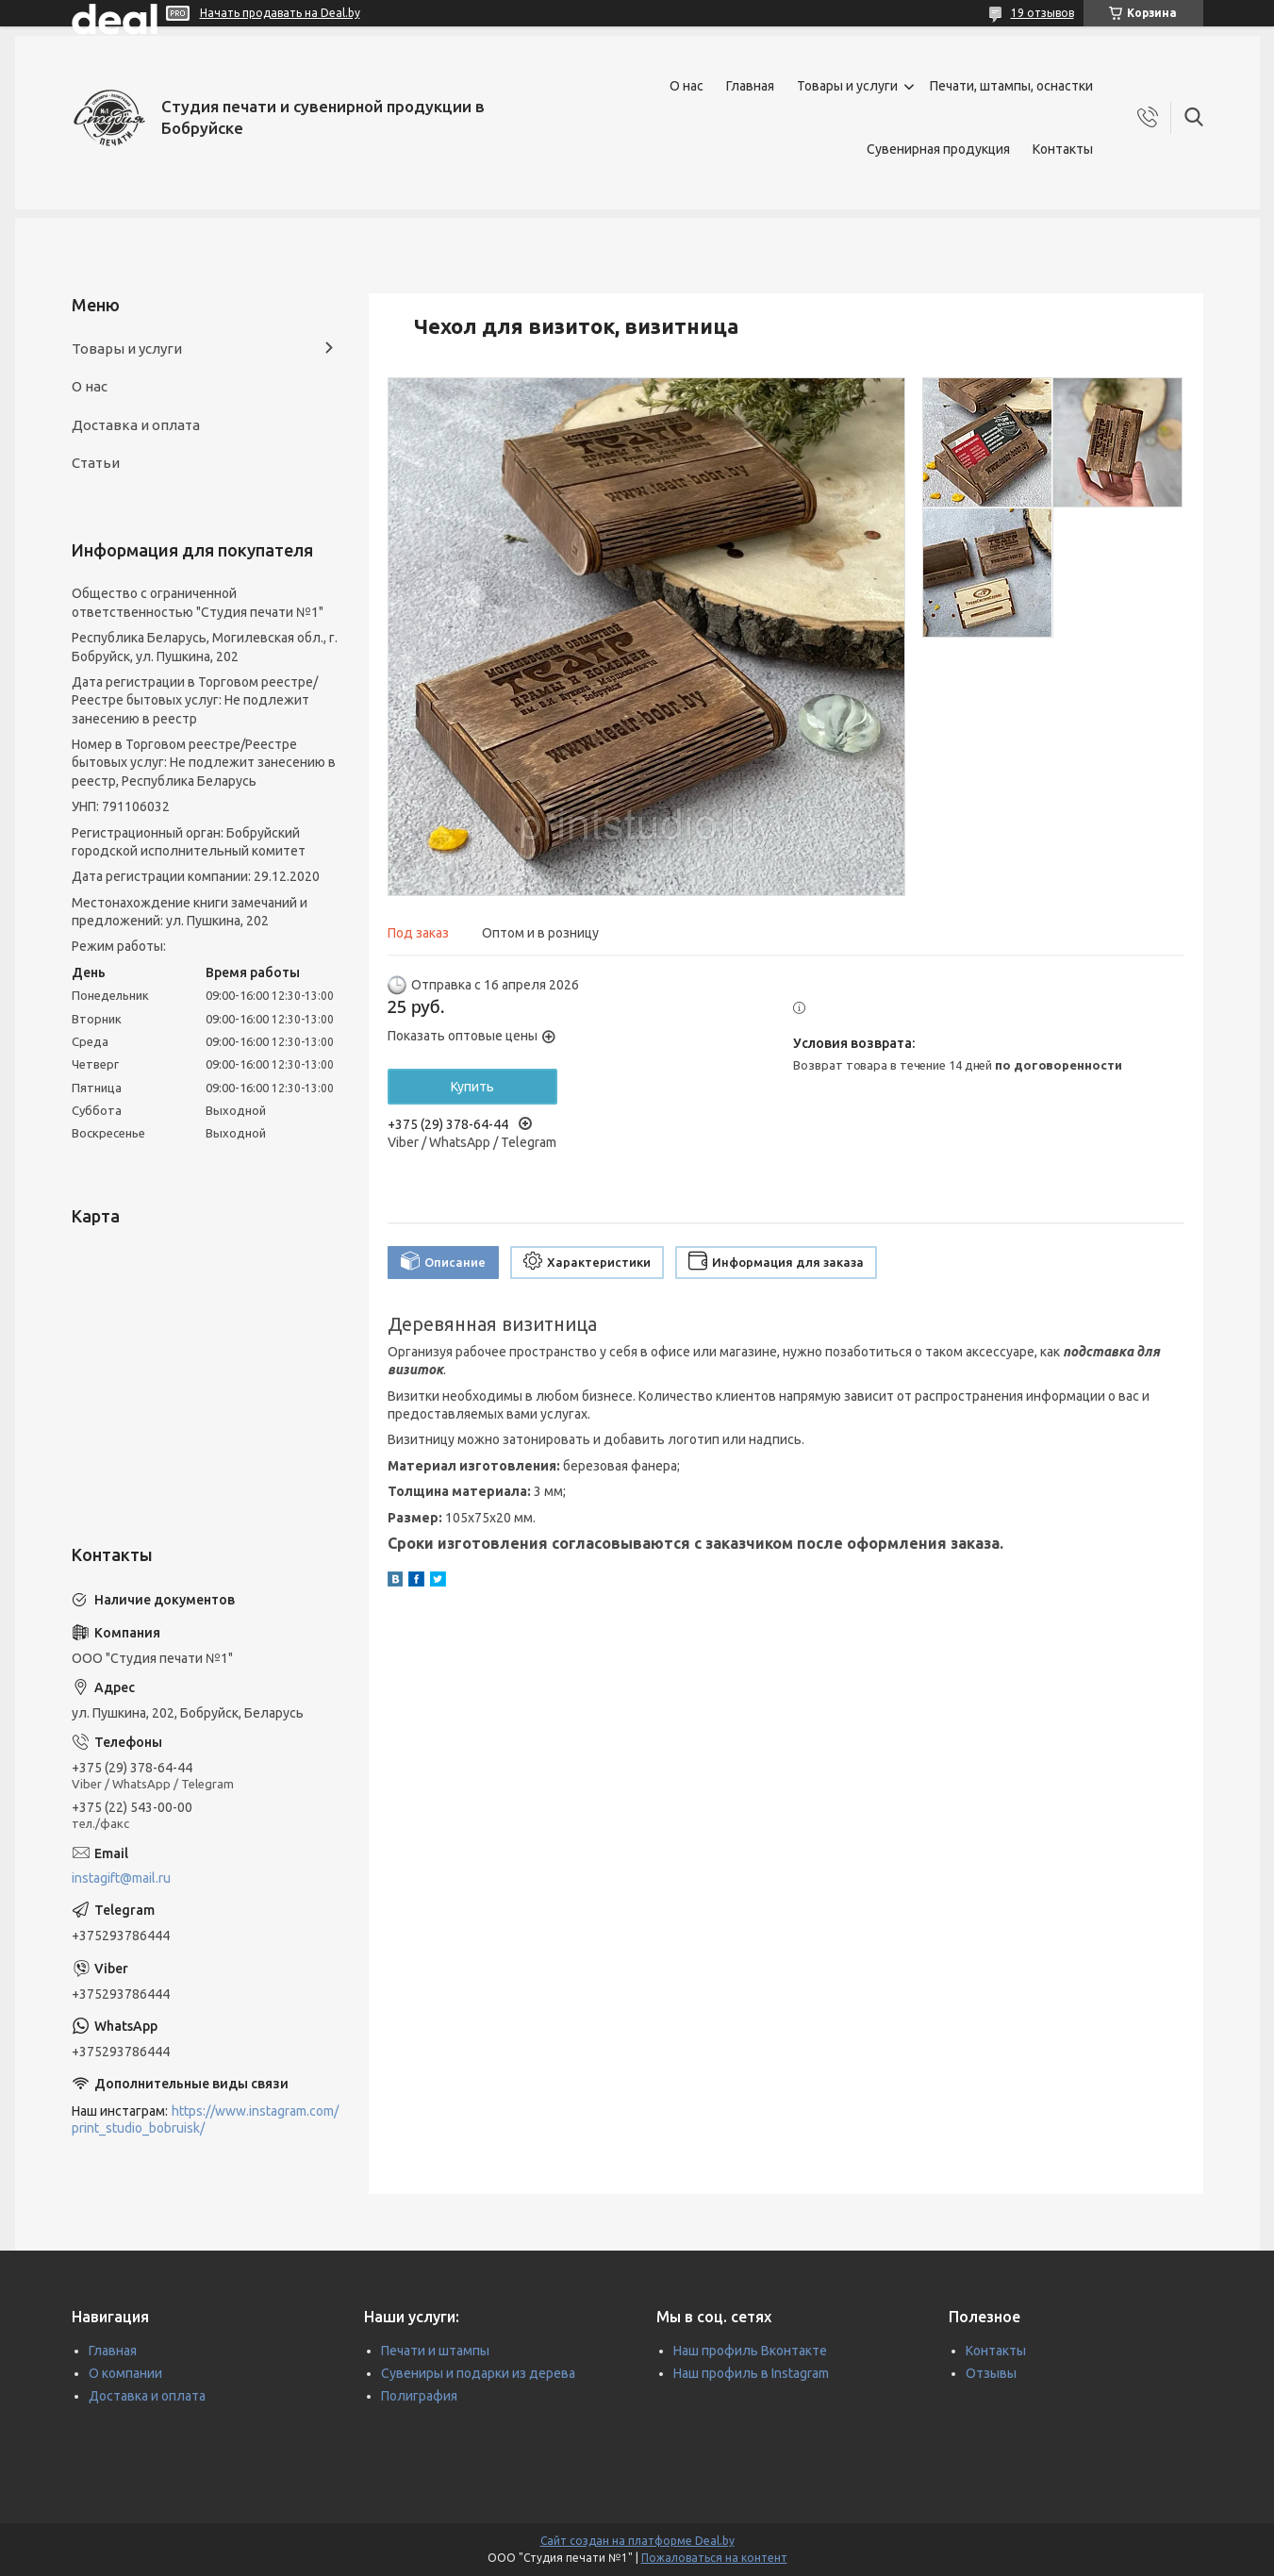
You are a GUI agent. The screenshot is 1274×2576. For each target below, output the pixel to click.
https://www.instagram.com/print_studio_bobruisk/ (205, 2119)
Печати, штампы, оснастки (1011, 85)
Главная (750, 85)
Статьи (96, 463)
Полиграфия (419, 2395)
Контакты (1063, 149)
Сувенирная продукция (938, 149)
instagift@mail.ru (121, 1878)
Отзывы (991, 2373)
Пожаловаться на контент (714, 2557)
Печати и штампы (435, 2350)
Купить (472, 1086)
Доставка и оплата (136, 425)
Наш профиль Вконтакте (750, 2350)
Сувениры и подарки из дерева (478, 2373)
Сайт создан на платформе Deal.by (637, 2540)
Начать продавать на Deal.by (280, 13)
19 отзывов (1042, 13)
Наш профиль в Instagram (751, 2373)
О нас (686, 85)
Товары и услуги (847, 85)
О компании (125, 2373)
